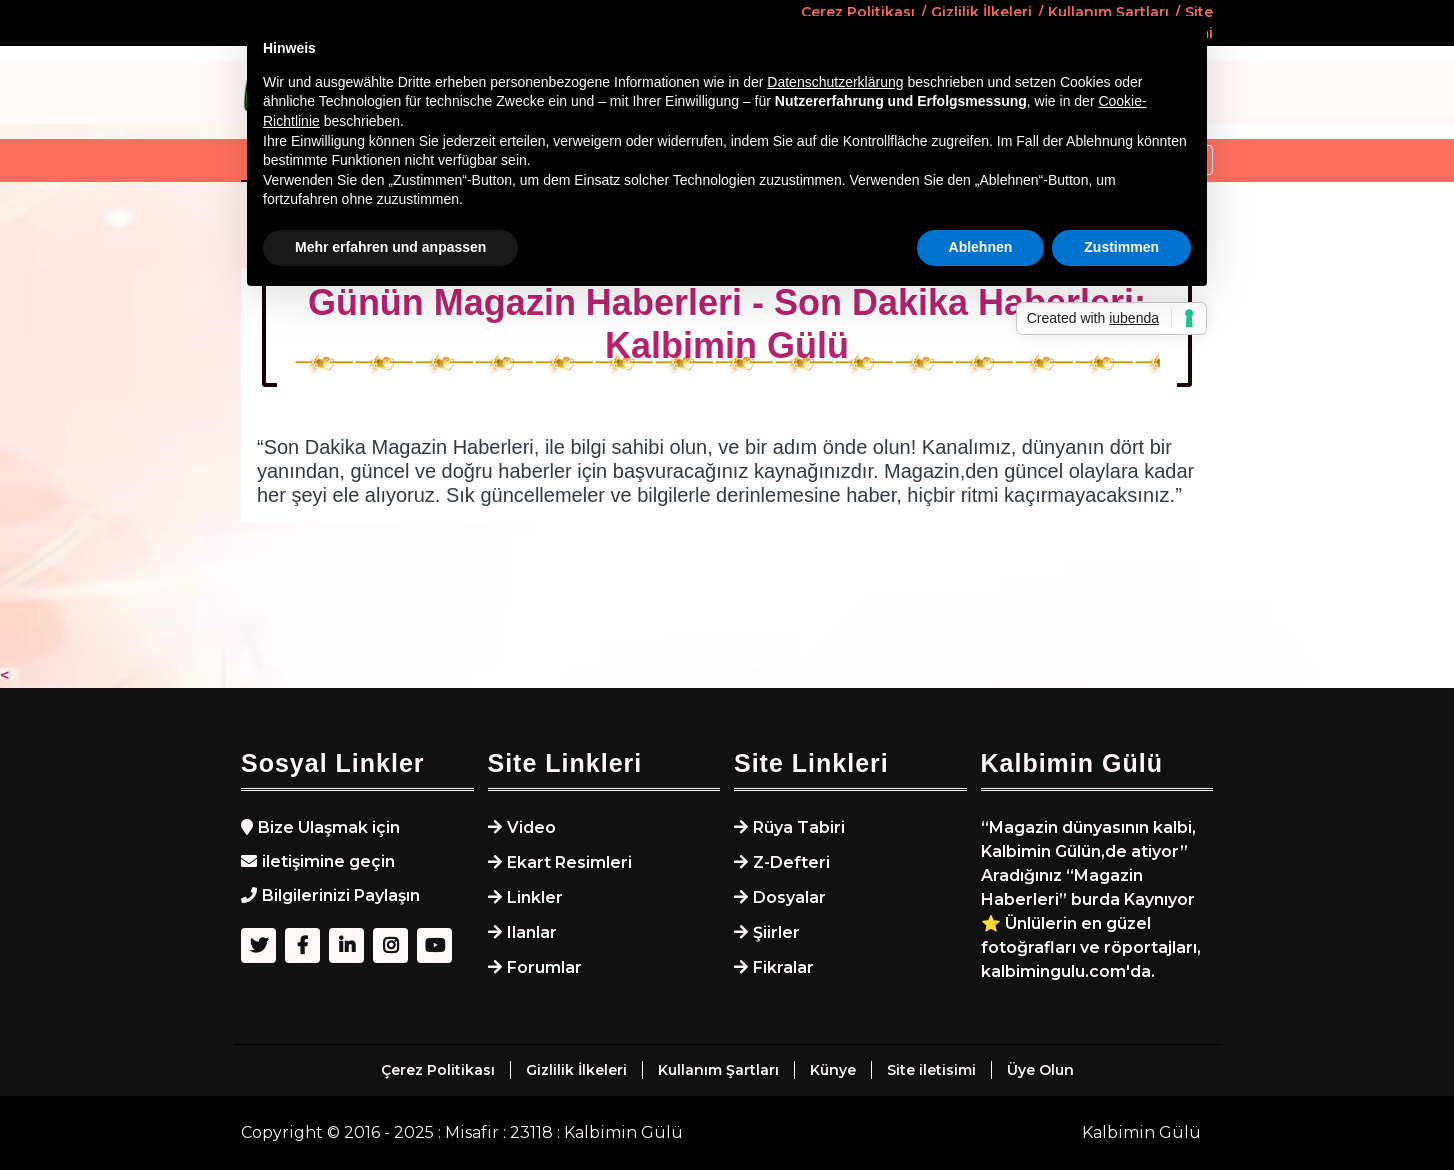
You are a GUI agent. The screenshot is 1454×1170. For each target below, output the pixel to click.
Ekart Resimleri (569, 862)
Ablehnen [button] (981, 247)
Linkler (535, 897)
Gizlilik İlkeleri (576, 1070)
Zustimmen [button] (1121, 247)
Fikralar (783, 967)
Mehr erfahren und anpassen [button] (390, 247)
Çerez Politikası (438, 1070)
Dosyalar (789, 897)
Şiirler (776, 932)
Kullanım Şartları (718, 1070)
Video (531, 827)
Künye (833, 1070)
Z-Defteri (791, 862)
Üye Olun (1040, 1070)
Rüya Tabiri (799, 827)
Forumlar (544, 967)
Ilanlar (532, 932)
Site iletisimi (931, 1070)
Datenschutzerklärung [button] (835, 82)
